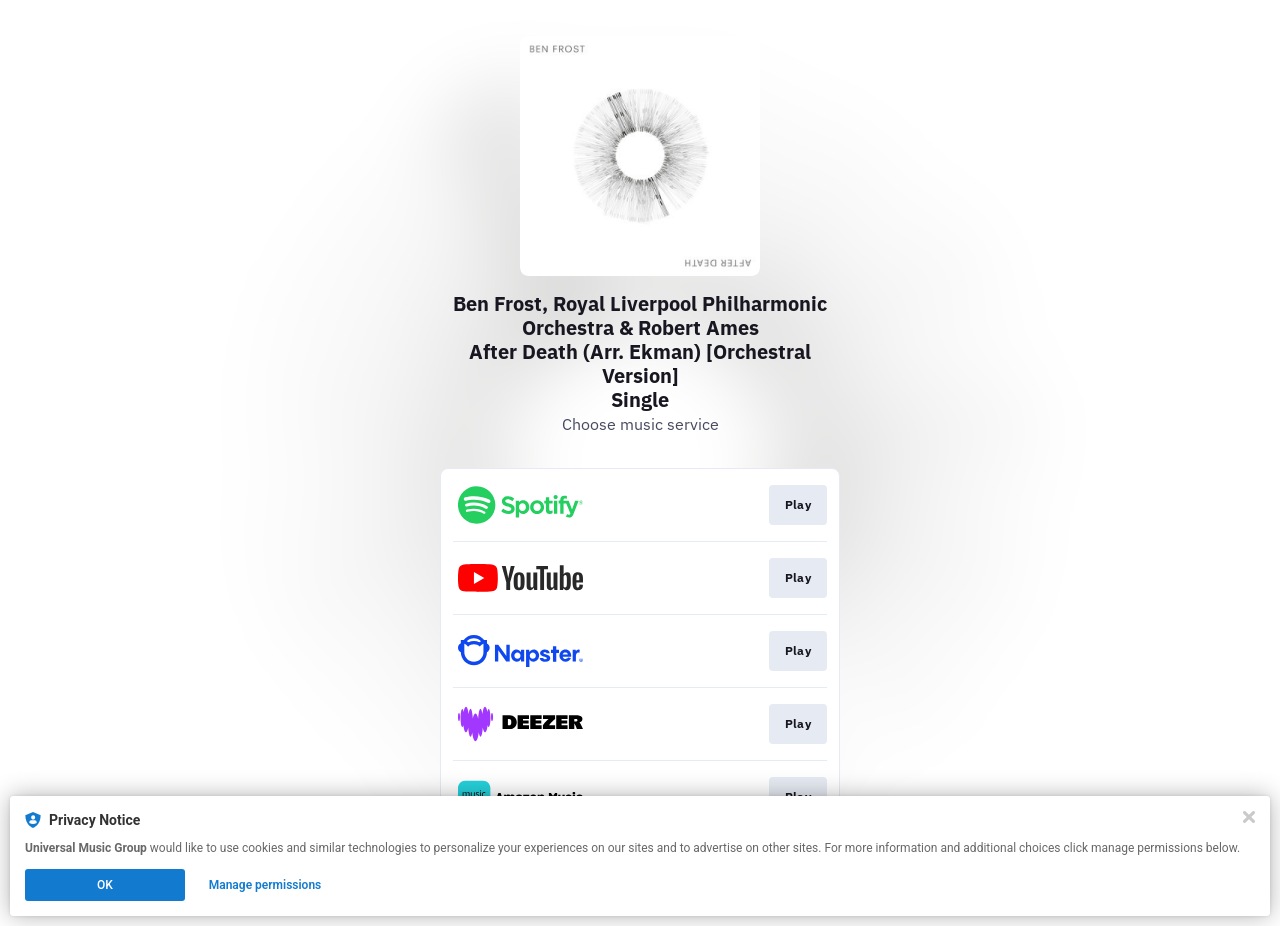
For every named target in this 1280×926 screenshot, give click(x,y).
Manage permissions (265, 885)
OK (105, 885)
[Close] (1249, 817)
